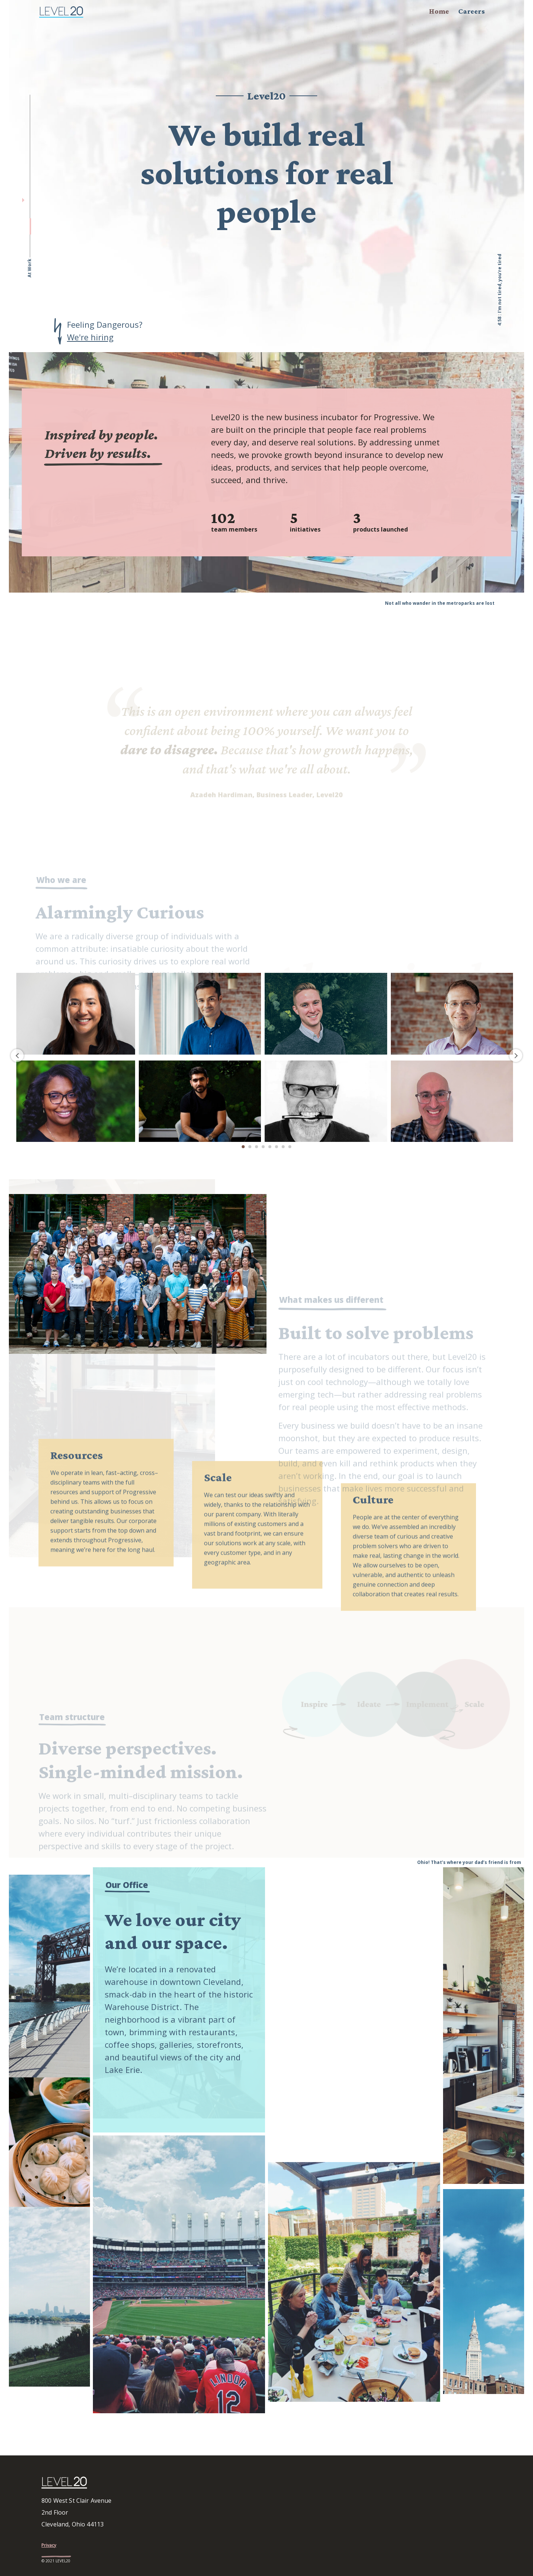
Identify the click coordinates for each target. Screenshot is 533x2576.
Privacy (48, 2545)
